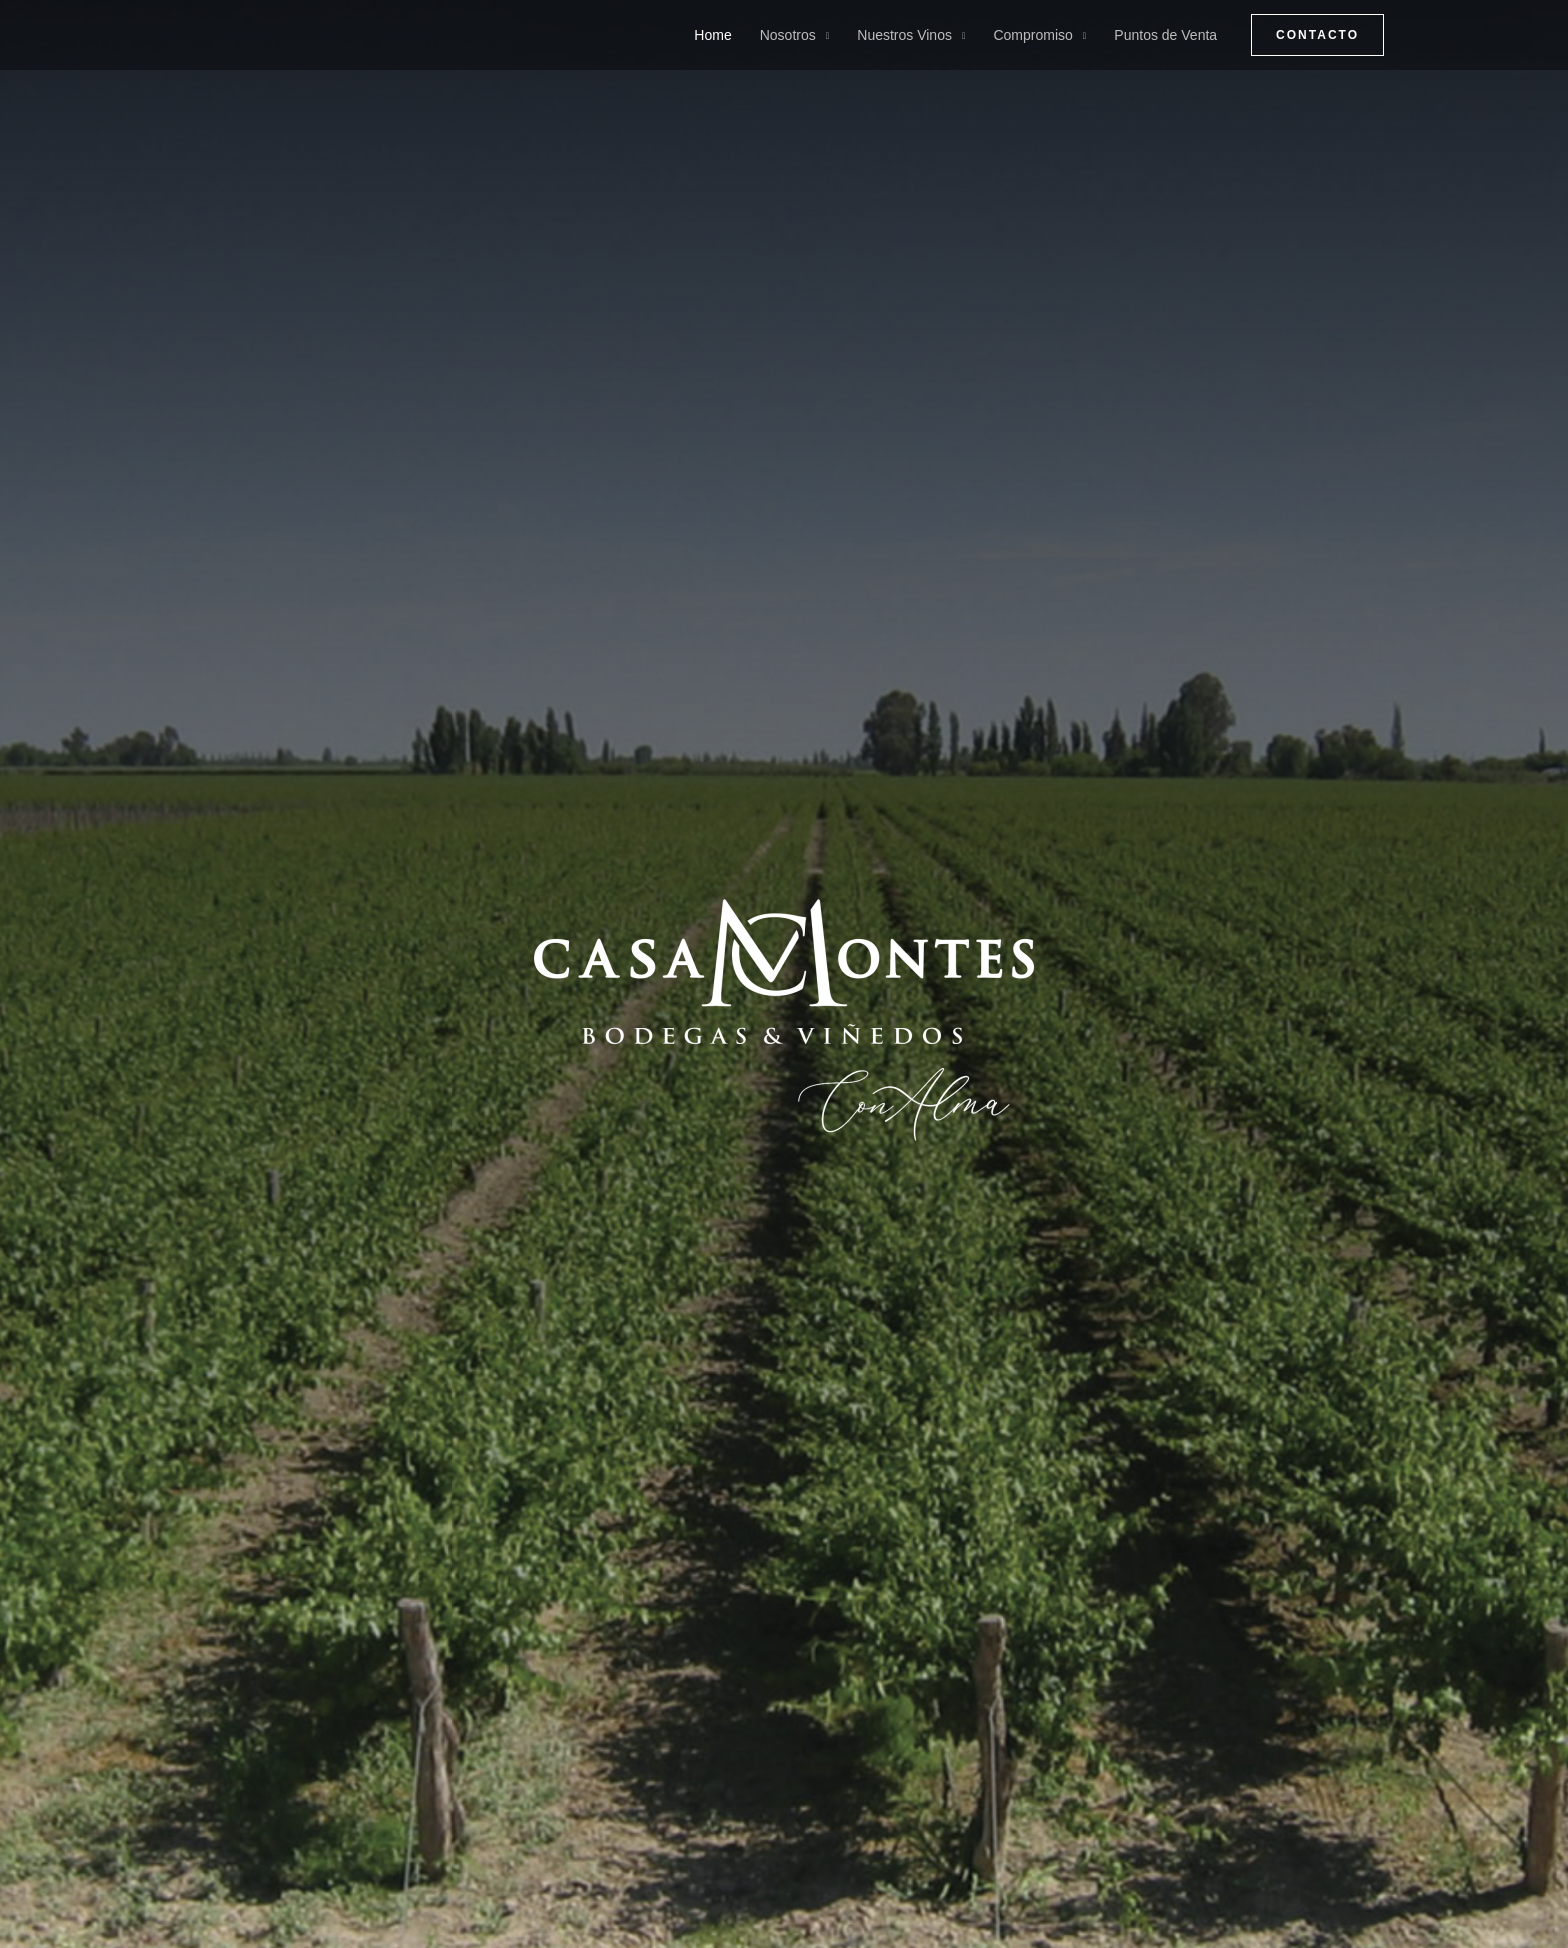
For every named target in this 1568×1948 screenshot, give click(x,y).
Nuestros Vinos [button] (904, 35)
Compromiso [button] (1032, 35)
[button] (1317, 35)
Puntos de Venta (1165, 35)
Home (712, 35)
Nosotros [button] (788, 35)
